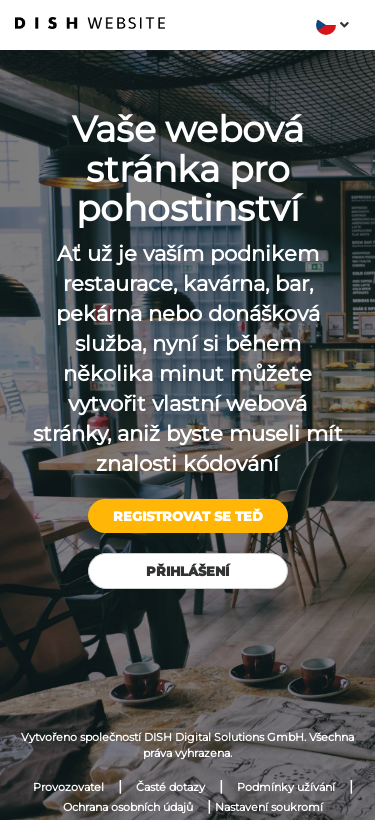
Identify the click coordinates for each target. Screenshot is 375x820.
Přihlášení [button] (187, 571)
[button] (332, 25)
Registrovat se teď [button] (188, 516)
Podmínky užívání (286, 787)
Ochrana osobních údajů (128, 807)
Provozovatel (68, 787)
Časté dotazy (170, 787)
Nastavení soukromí (269, 807)
